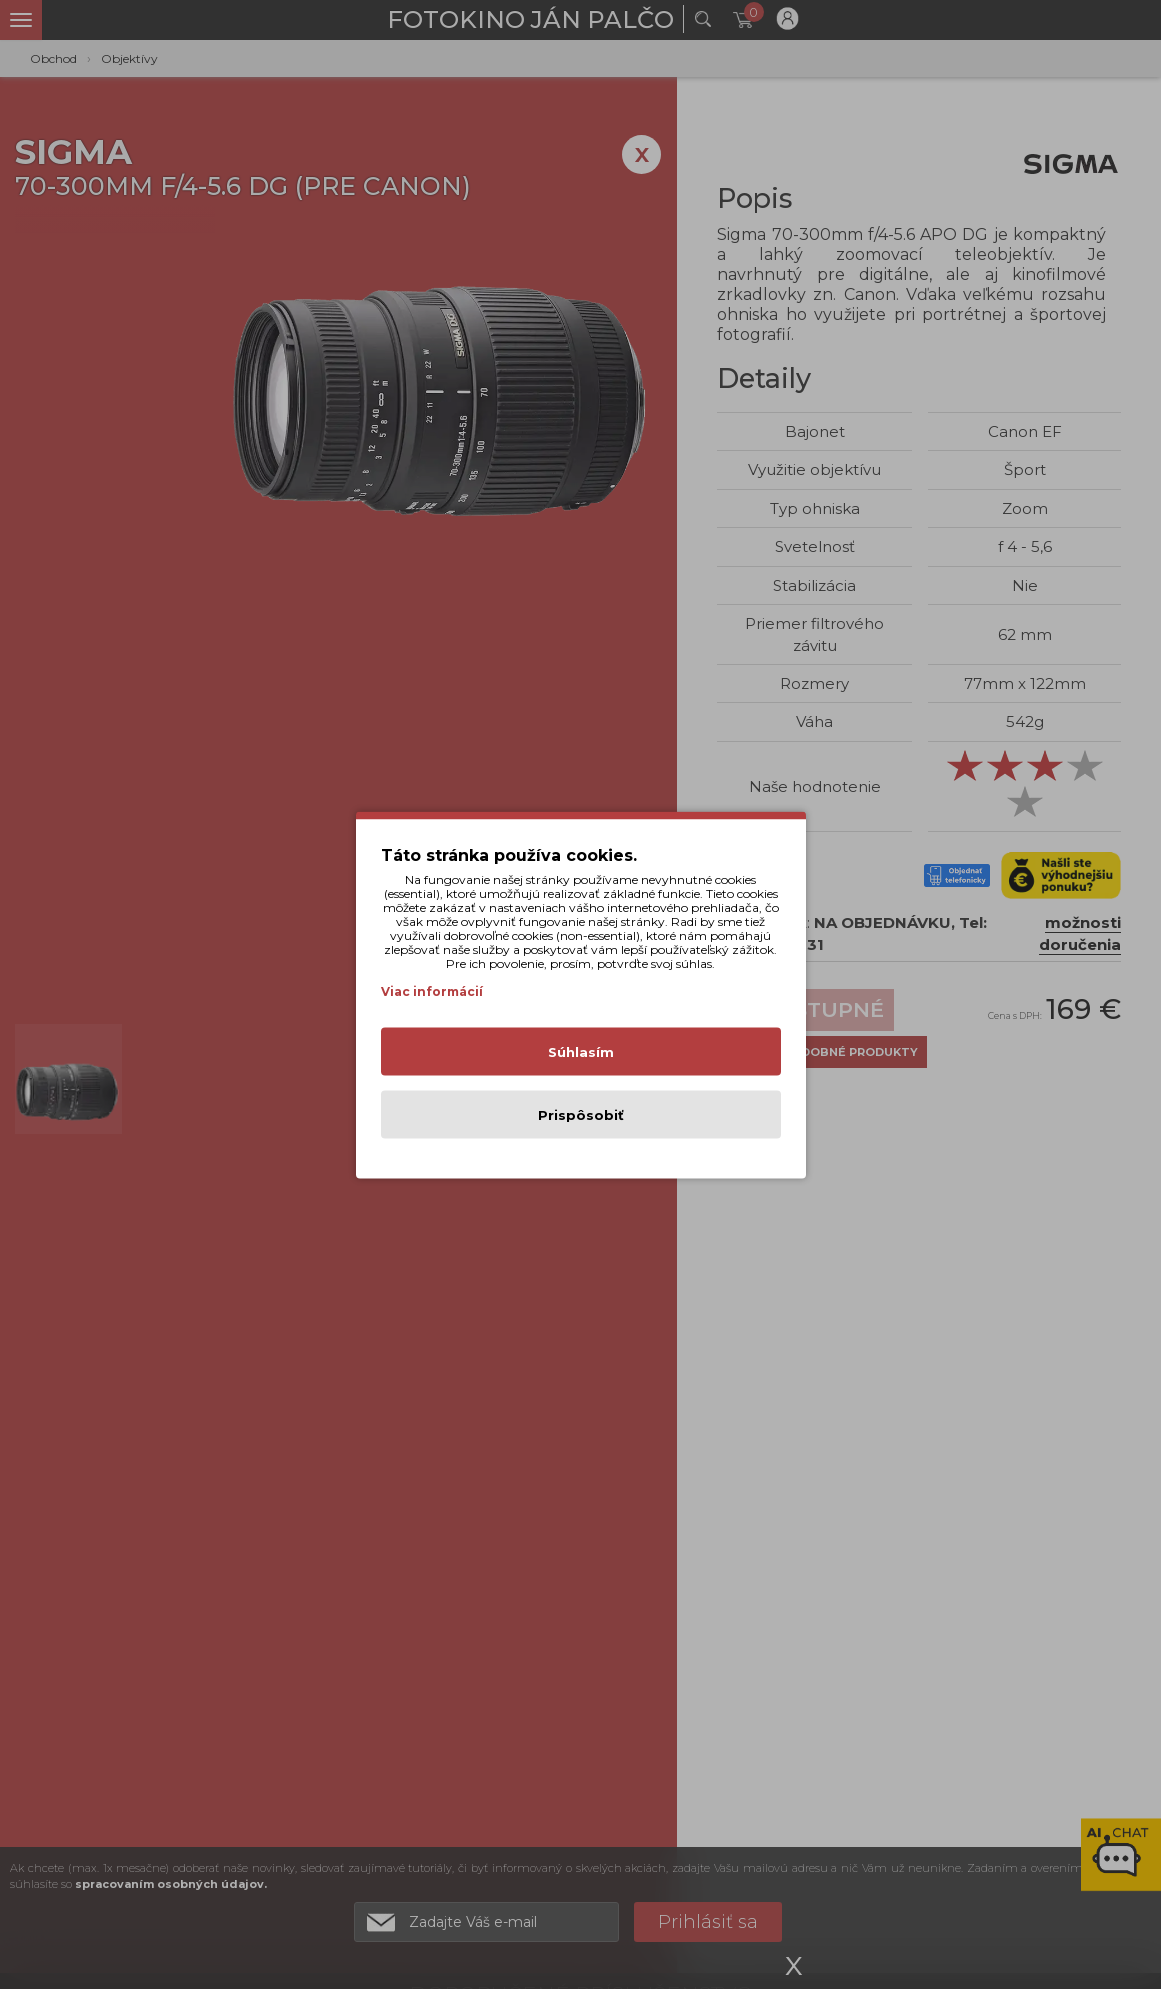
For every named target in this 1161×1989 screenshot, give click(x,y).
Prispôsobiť (581, 1114)
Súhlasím (581, 1051)
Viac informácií (432, 990)
